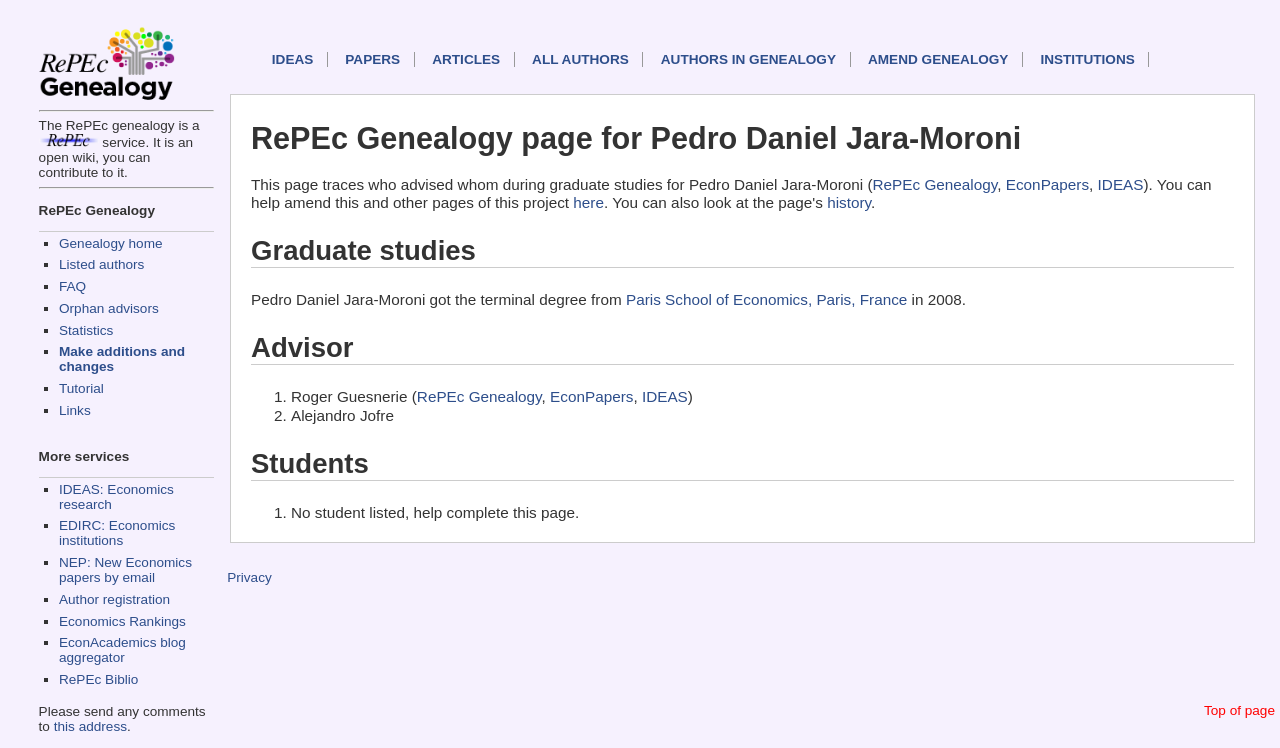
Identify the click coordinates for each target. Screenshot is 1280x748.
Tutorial (81, 388)
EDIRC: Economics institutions (117, 533)
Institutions (1087, 59)
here (588, 202)
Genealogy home (111, 243)
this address (90, 726)
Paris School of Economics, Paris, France (766, 299)
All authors (580, 59)
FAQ (72, 286)
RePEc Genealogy (935, 184)
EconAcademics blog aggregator (122, 650)
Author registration (114, 599)
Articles (466, 59)
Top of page (1239, 710)
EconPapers (1047, 184)
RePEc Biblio (98, 679)
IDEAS (293, 59)
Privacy (249, 577)
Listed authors (101, 264)
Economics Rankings (122, 621)
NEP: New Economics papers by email (125, 570)
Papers (372, 59)
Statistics (86, 330)
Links (75, 410)
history (849, 202)
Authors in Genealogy (748, 59)
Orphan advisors (109, 308)
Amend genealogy (938, 59)
